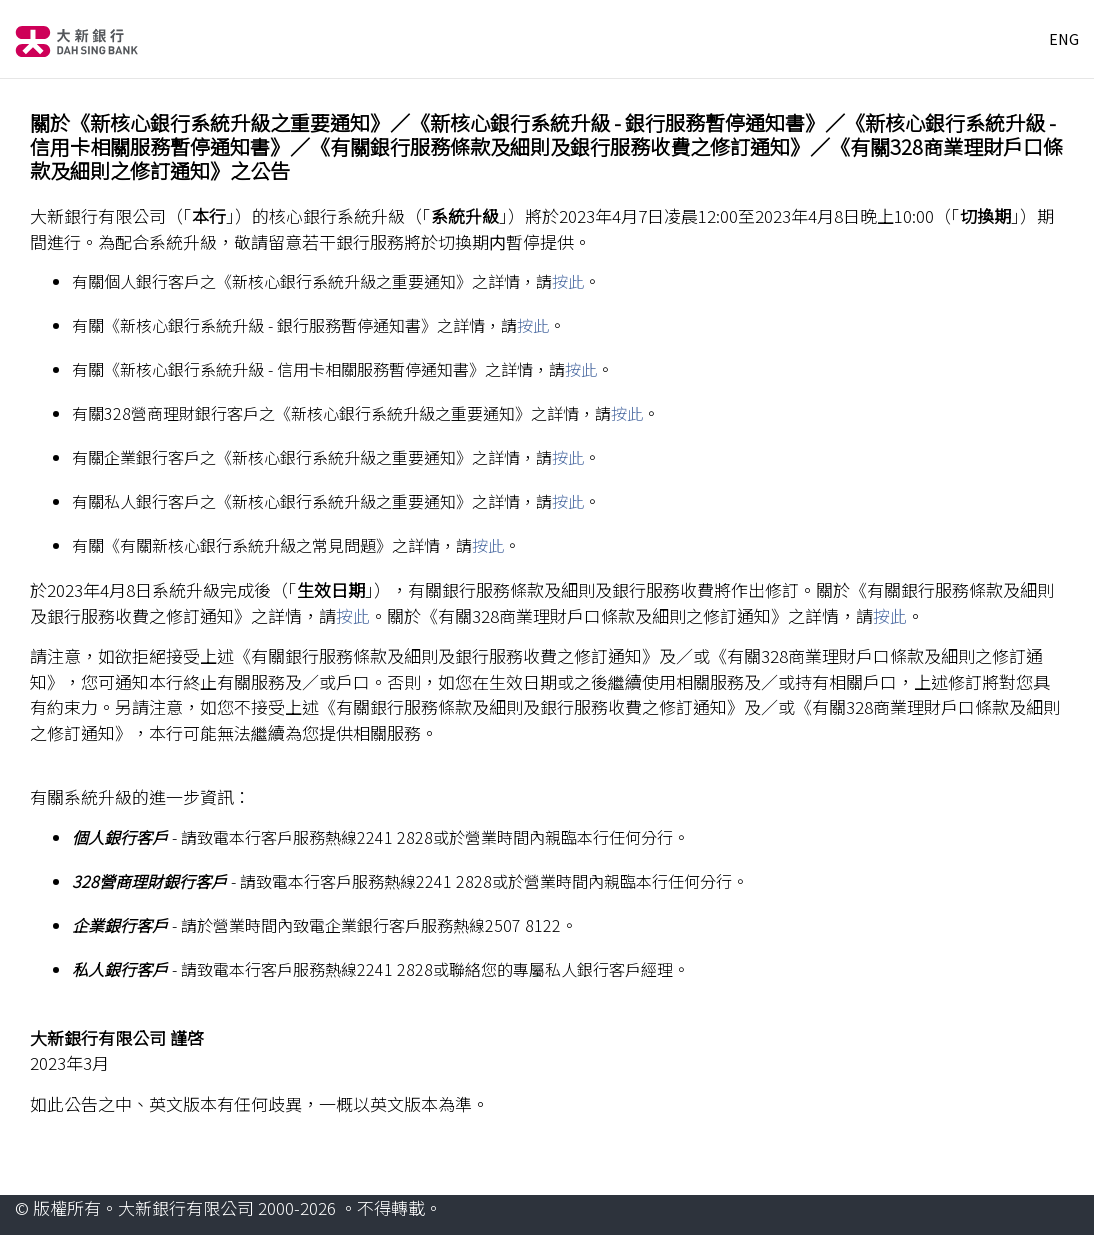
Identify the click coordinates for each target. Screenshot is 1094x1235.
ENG (1064, 39)
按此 (568, 281)
